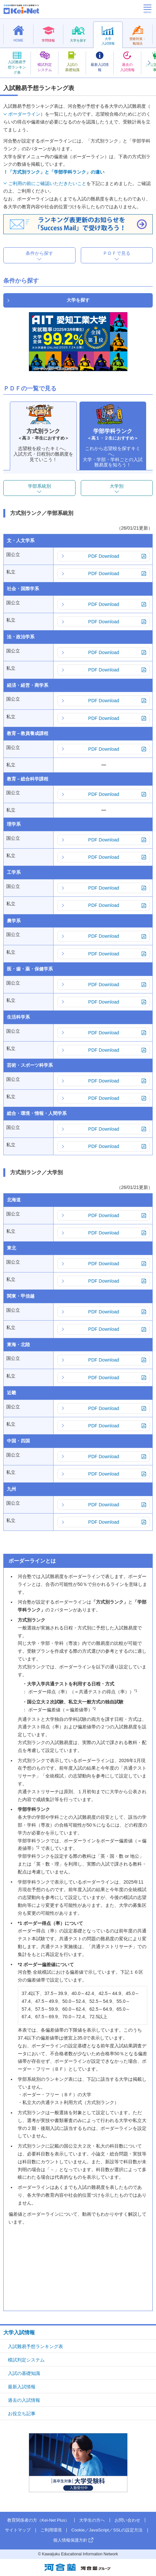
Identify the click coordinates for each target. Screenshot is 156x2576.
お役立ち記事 (21, 2413)
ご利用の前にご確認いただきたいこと (47, 183)
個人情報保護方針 (70, 2540)
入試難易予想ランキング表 (35, 2346)
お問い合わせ (127, 2520)
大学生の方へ (92, 2520)
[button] (149, 63)
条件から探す (39, 253)
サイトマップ (18, 2530)
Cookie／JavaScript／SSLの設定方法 (107, 2530)
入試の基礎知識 (24, 2373)
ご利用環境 (51, 2530)
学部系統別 (39, 486)
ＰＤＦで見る (116, 253)
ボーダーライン (24, 114)
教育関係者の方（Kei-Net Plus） (38, 2520)
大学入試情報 (19, 2332)
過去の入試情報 (24, 2400)
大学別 (116, 486)
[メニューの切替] (147, 8)
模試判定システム (26, 2359)
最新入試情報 (21, 2386)
